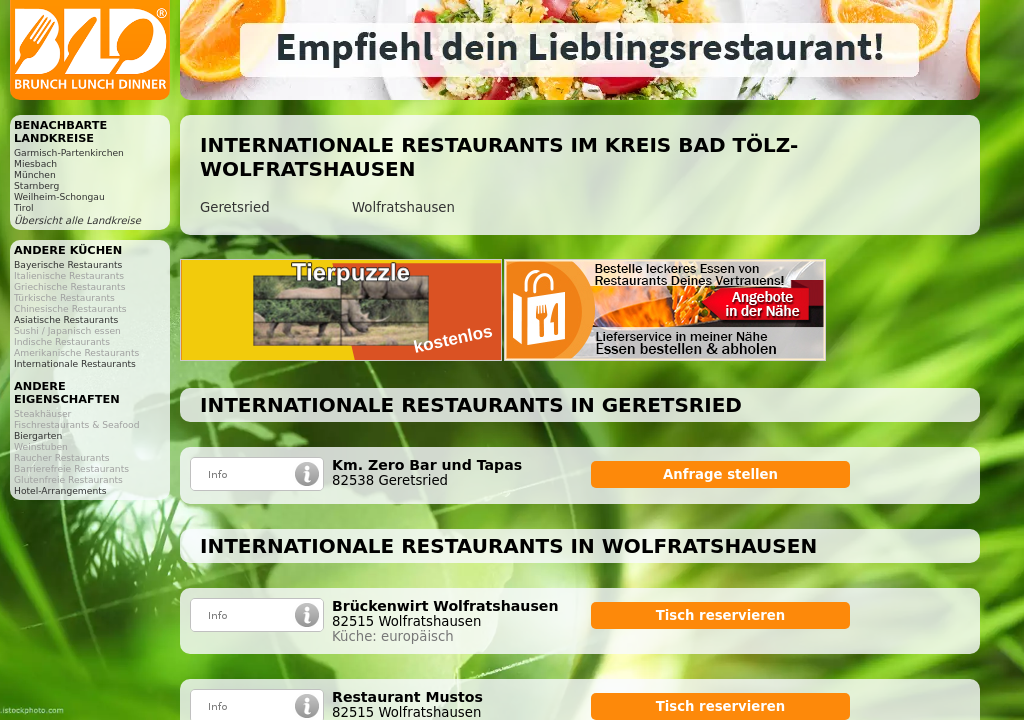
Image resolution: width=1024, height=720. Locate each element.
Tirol (24, 207)
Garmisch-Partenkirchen (69, 152)
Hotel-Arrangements (60, 490)
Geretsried (235, 207)
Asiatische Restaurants (66, 319)
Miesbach (35, 163)
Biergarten (38, 435)
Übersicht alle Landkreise (77, 220)
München (35, 174)
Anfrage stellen (720, 474)
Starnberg (36, 185)
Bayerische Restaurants (68, 264)
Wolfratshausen (403, 207)
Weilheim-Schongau (59, 196)
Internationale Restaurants (75, 363)
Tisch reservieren (721, 615)
